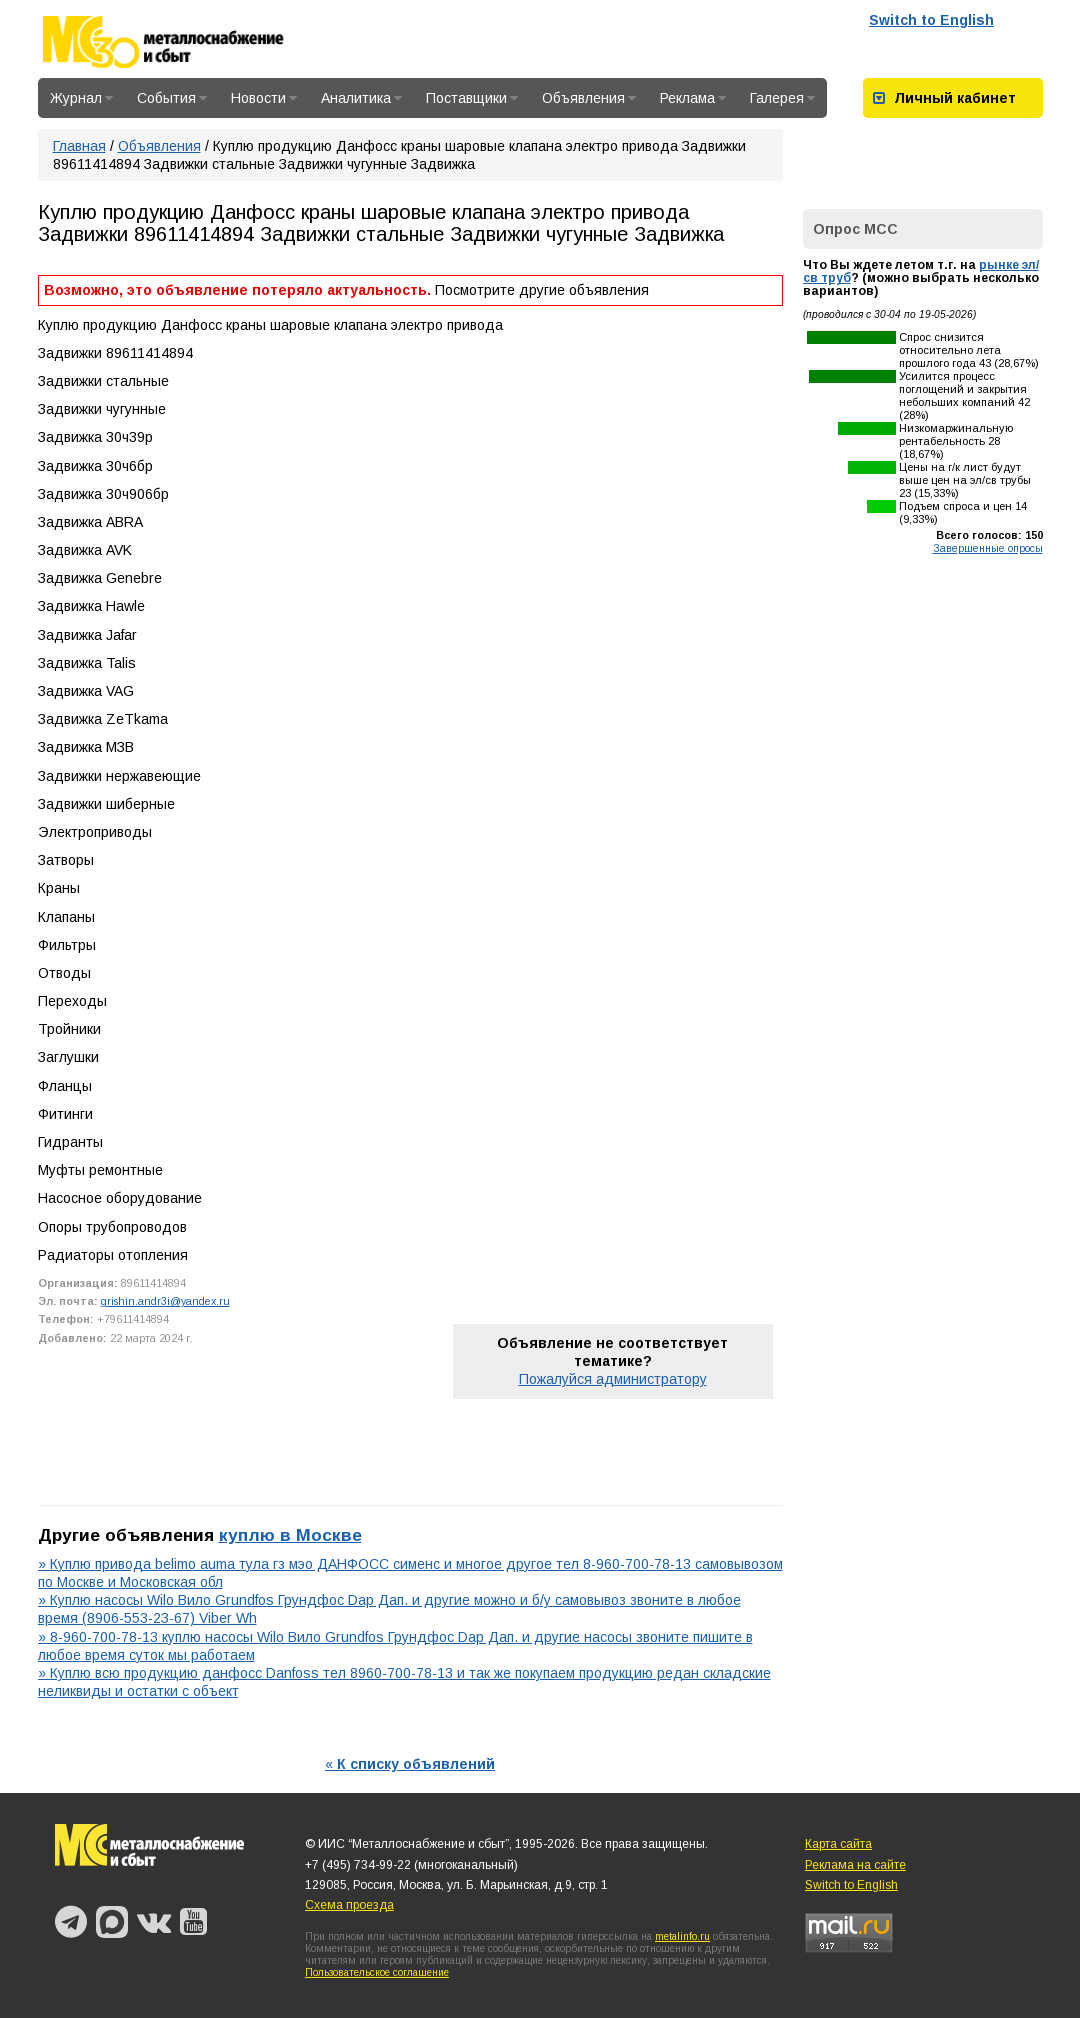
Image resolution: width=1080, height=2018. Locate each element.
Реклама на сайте (855, 1865)
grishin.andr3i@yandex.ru (165, 1301)
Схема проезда (349, 1905)
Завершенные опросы (988, 548)
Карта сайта (838, 1844)
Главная (79, 146)
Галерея (782, 98)
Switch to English (931, 20)
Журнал (81, 98)
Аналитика (361, 98)
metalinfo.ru (682, 1936)
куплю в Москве (290, 1535)
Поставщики (472, 98)
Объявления (589, 98)
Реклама (693, 98)
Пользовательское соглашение (377, 1972)
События (172, 98)
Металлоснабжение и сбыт (190, 42)
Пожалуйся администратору (613, 1379)
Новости (264, 98)
